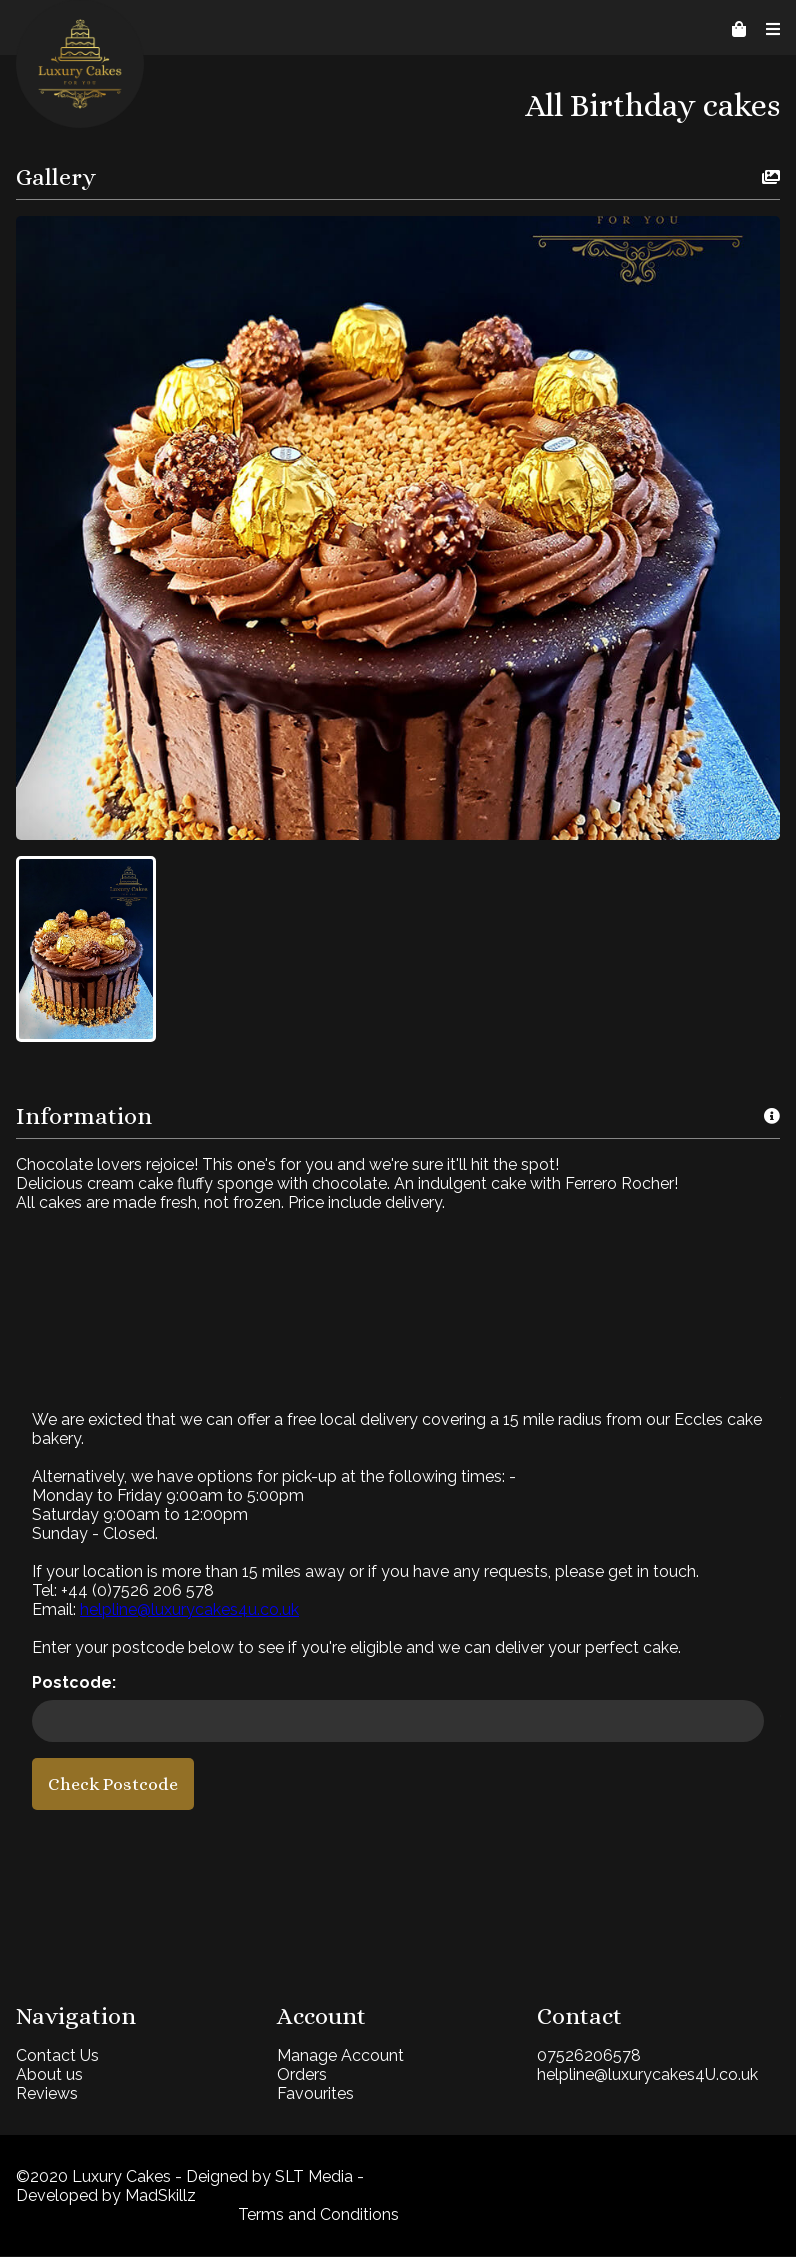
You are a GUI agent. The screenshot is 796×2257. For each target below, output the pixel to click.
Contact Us (57, 2056)
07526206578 (583, 2056)
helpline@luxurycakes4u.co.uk (189, 1610)
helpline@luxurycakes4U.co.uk (641, 2075)
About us (49, 2075)
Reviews (47, 2094)
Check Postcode (113, 1785)
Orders (299, 2075)
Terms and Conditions (315, 2215)
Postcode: (74, 1683)
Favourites (312, 2094)
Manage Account (337, 2056)
